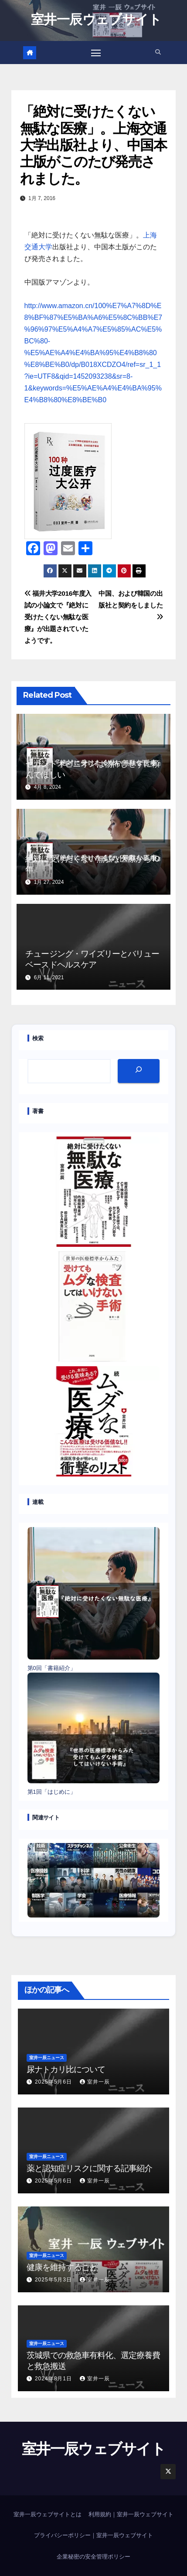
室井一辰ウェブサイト (96, 19)
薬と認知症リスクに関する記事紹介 (90, 2168)
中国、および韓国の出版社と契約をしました (131, 605)
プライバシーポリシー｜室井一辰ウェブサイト (93, 2535)
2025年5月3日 (54, 2280)
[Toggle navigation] (95, 53)
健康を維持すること (62, 2267)
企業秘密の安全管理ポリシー (93, 2556)
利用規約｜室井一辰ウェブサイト (130, 2514)
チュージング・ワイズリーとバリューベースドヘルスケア (92, 959)
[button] (158, 52)
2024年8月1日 (54, 2379)
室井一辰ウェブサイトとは (48, 2514)
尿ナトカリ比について (66, 2069)
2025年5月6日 (54, 2082)
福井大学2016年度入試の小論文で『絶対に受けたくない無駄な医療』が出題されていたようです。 (58, 617)
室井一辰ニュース (46, 2057)
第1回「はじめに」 (51, 1792)
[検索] (139, 1071)
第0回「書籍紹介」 (51, 1668)
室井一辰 (95, 2082)
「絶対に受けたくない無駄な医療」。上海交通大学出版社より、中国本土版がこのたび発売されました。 (93, 145)
